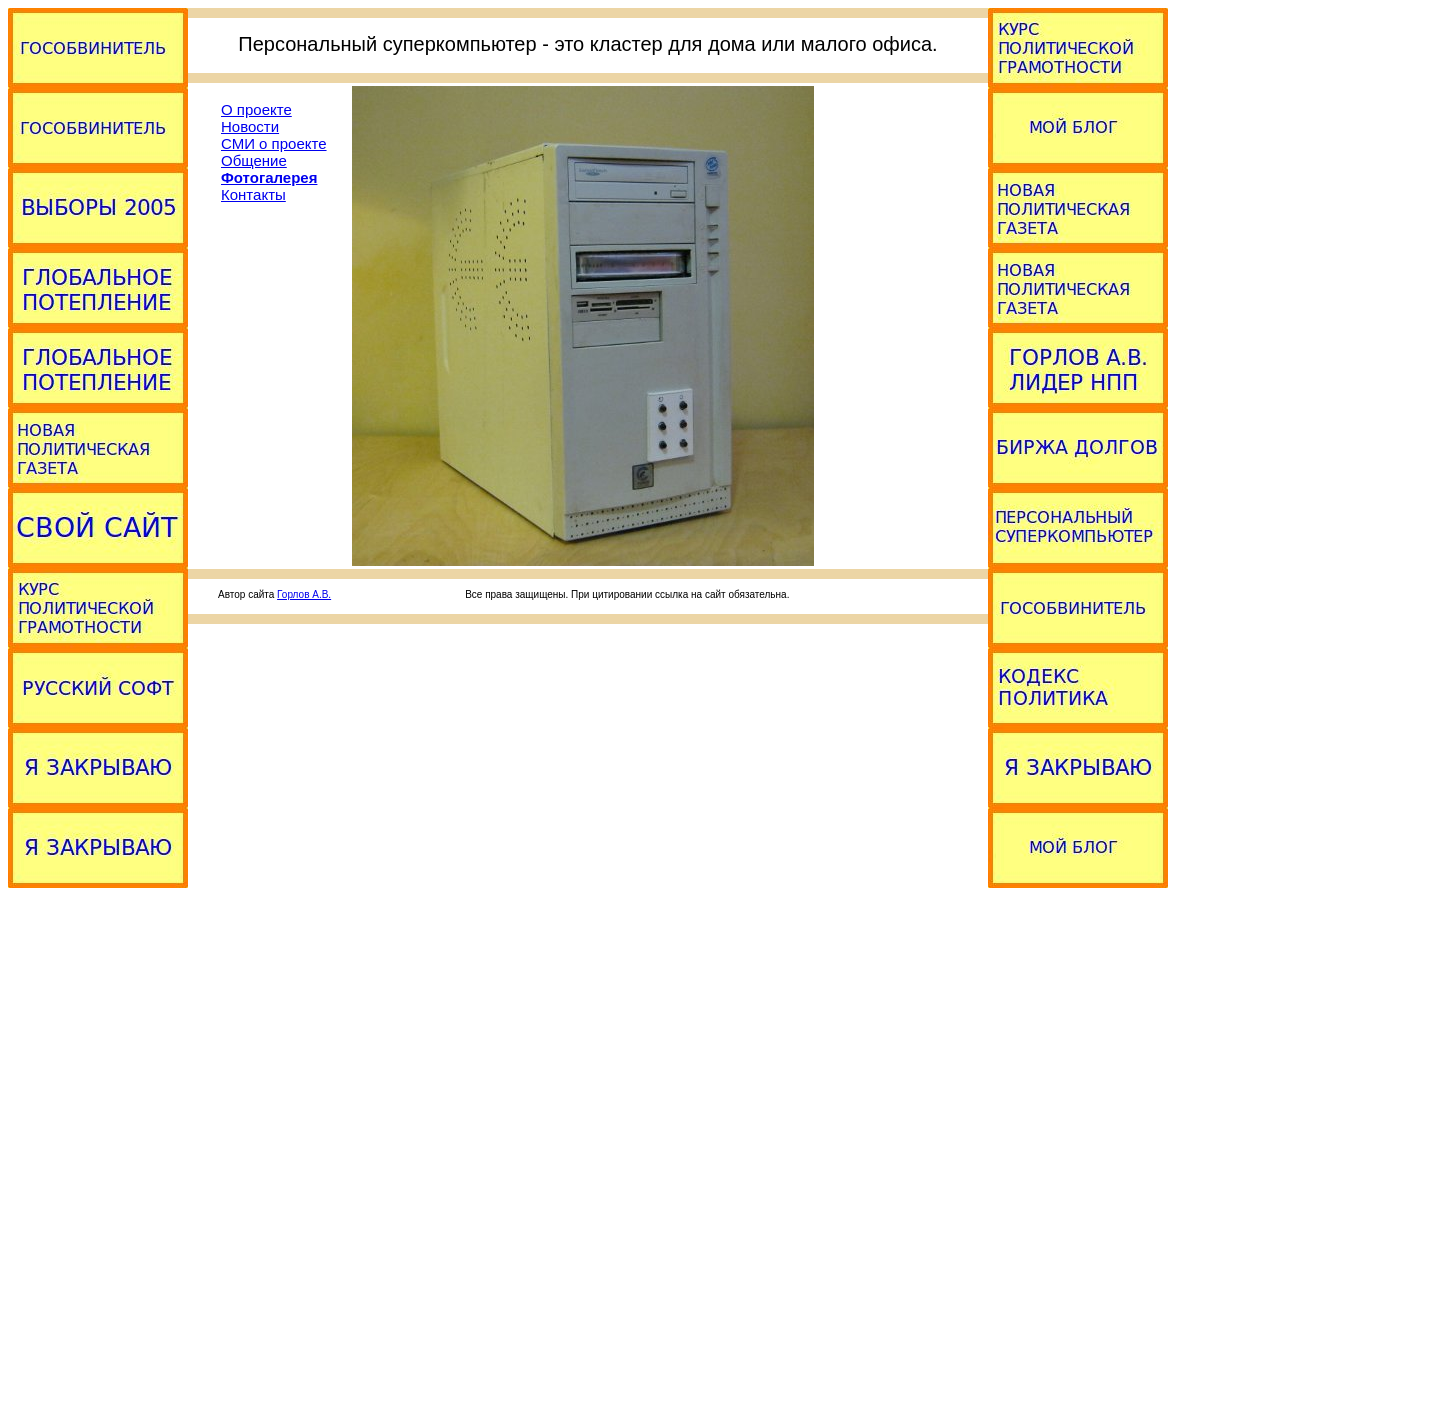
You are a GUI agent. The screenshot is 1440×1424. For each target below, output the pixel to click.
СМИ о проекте (274, 143)
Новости (250, 126)
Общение (254, 160)
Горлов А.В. (304, 594)
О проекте (256, 109)
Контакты (253, 194)
